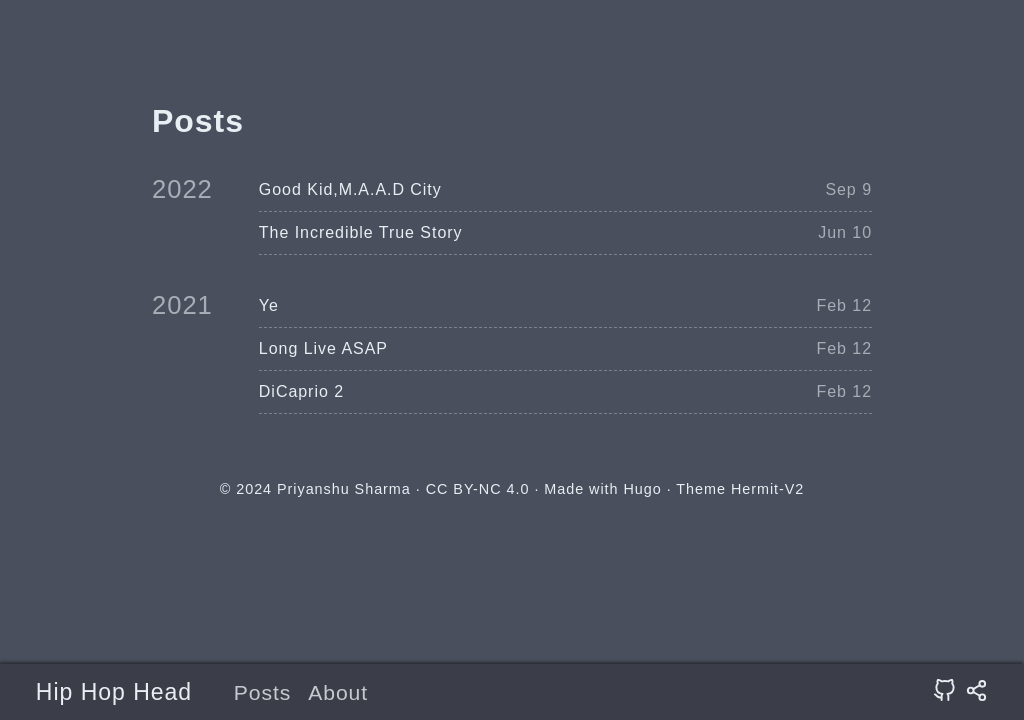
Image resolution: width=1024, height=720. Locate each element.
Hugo (642, 489)
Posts (263, 692)
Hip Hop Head (114, 692)
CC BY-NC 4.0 (478, 489)
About (338, 692)
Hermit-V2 (767, 489)
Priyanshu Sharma (344, 489)
